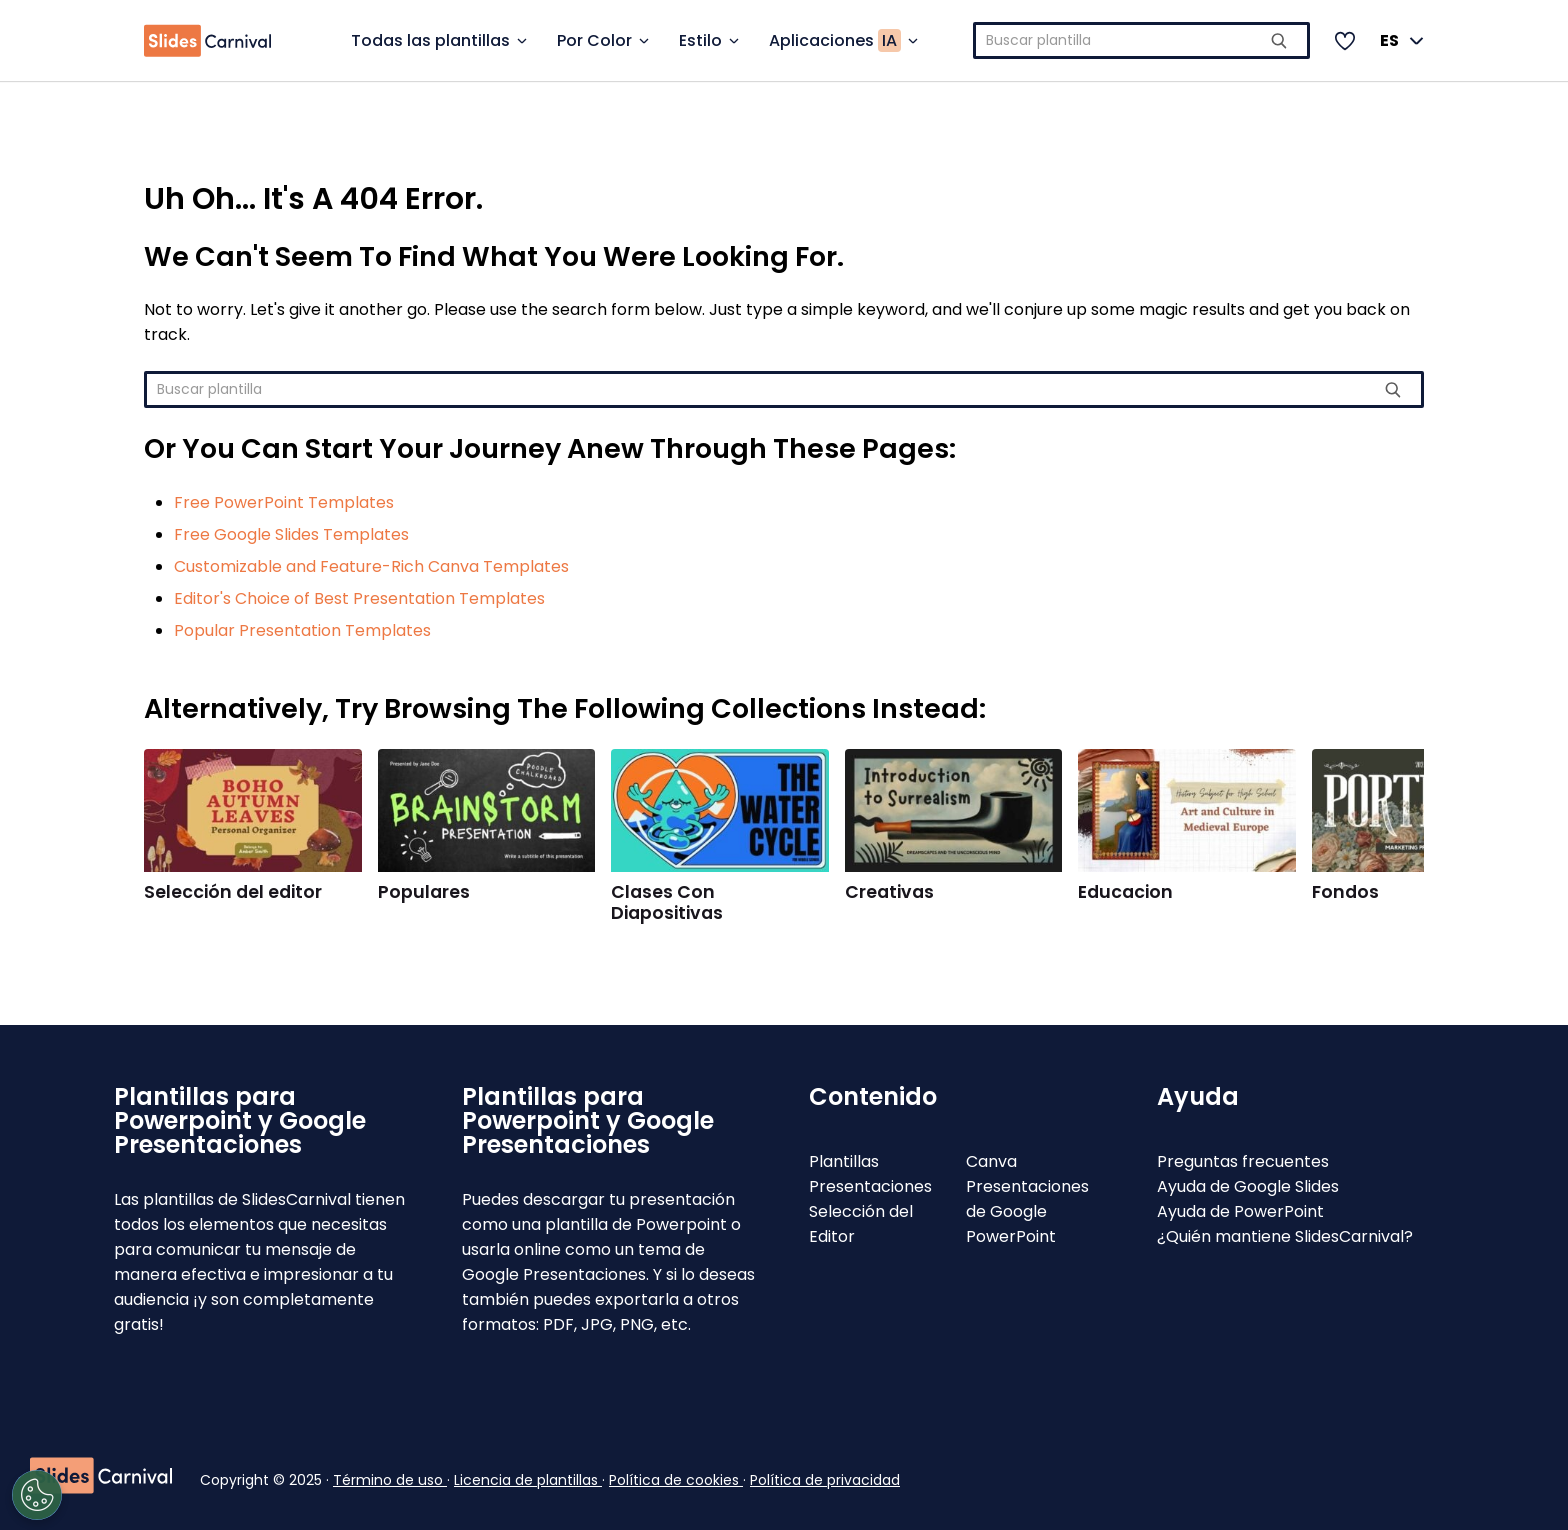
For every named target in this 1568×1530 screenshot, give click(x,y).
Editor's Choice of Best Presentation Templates (359, 598)
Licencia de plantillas (528, 1480)
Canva (991, 1161)
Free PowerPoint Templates (284, 502)
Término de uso (390, 1480)
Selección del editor (233, 892)
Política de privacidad (825, 1480)
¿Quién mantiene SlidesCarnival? (1285, 1236)
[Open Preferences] (106, 1495)
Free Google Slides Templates (291, 534)
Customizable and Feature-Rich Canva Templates (371, 566)
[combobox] (1141, 40)
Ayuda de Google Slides (1248, 1186)
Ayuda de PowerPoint (1240, 1211)
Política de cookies (676, 1480)
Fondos (1345, 892)
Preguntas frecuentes (1243, 1161)
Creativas (889, 892)
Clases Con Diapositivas (667, 902)
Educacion (1125, 892)
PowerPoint (1011, 1236)
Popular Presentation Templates (302, 630)
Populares (424, 892)
